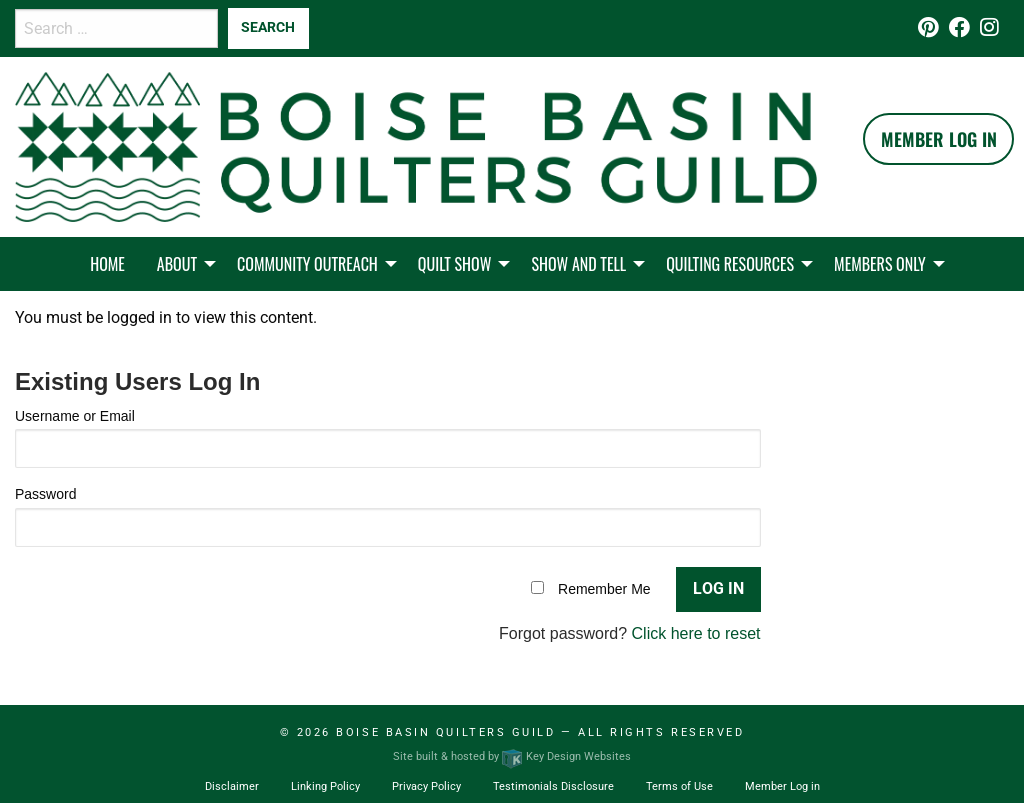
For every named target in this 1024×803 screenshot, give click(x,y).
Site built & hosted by (512, 756)
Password (45, 494)
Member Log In (939, 139)
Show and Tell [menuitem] (578, 264)
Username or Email (75, 416)
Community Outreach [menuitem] (307, 264)
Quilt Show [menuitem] (455, 264)
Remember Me (604, 589)
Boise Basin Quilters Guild (445, 732)
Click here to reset (696, 633)
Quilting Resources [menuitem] (730, 264)
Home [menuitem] (107, 264)
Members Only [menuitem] (880, 264)
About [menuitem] (177, 264)
